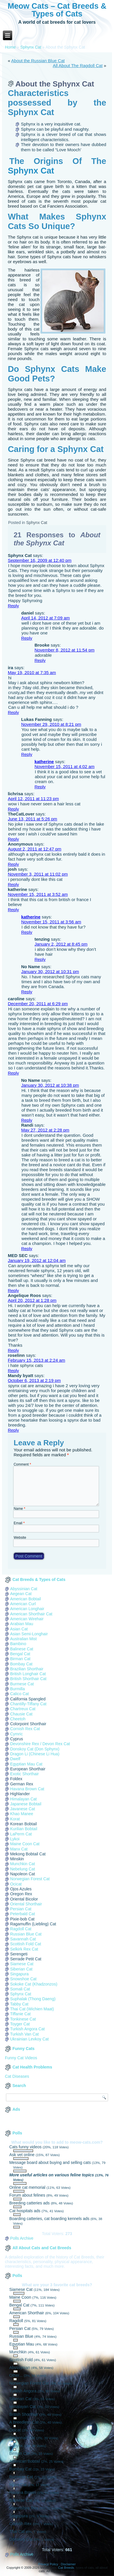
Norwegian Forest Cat (30, 1878)
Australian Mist (23, 1638)
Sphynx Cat (30, 47)
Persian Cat (20, 1909)
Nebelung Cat (22, 1869)
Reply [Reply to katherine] (40, 786)
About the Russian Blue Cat (38, 60)
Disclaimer (68, 2564)
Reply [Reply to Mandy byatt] (13, 1430)
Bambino (18, 1643)
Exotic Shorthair (24, 1774)
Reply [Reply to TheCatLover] (13, 839)
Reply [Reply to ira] (13, 712)
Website (20, 1538)
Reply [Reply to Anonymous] (13, 864)
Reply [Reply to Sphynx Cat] (13, 605)
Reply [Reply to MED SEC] (13, 1290)
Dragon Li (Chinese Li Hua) (34, 1754)
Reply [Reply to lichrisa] (13, 809)
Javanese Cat (22, 1808)
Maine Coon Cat (24, 1843)
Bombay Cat (21, 1664)
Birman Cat (20, 1658)
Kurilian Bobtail (23, 1828)
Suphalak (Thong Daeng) (32, 1998)
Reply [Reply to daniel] (26, 638)
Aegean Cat (21, 1593)
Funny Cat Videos (21, 2057)
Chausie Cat (21, 1714)
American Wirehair (27, 1619)
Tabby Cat (19, 2004)
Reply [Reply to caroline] (13, 1073)
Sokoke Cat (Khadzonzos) (33, 1984)
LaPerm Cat (21, 1834)
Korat (15, 1819)
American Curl (23, 1603)
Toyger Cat (20, 2024)
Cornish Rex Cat (25, 1728)
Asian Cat (19, 1629)
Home (10, 47)
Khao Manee (21, 1813)
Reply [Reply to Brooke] (40, 660)
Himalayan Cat (23, 1799)
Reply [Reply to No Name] (26, 991)
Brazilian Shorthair (26, 1669)
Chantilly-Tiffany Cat (28, 1704)
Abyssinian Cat (23, 1588)
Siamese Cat (21, 1963)
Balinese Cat (21, 1649)
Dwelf (15, 1758)
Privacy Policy (48, 2564)
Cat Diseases (17, 2076)
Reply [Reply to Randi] (26, 1248)
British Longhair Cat (28, 1673)
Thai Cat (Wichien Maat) (32, 2009)
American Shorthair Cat (31, 1614)
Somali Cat (20, 1989)
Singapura (19, 1974)
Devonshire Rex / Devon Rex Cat (40, 1743)
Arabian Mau (21, 1623)
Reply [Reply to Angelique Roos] (13, 1350)
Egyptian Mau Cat (26, 1764)
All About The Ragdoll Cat (78, 65)
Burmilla (17, 1688)
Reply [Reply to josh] (13, 884)
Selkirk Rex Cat (24, 1949)
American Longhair (27, 1608)
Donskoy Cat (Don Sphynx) (34, 1749)
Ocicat (16, 1884)
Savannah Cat (23, 1939)
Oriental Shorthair (26, 1904)
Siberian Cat (21, 1969)
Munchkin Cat (22, 1863)
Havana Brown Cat (27, 1789)
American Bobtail (25, 1599)
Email (19, 1523)
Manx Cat (19, 1849)
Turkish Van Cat (24, 2034)
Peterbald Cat (22, 1913)
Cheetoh (18, 1719)
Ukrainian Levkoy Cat (29, 2039)
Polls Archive (21, 2238)
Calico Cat (19, 1693)
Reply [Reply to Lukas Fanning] (26, 754)
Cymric (16, 1734)
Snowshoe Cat (23, 1979)
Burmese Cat (22, 1684)
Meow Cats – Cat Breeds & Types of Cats (57, 10)
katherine (44, 761)
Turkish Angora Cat (27, 2029)
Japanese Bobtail (25, 1804)
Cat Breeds (66, 2567)
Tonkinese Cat (23, 2019)
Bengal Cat (20, 1653)
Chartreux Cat (22, 1708)
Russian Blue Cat (25, 1934)
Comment (22, 1464)
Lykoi (14, 1839)
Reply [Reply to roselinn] (13, 1370)
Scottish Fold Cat (25, 1944)
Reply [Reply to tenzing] (40, 959)
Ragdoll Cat (20, 1929)
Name (19, 1509)
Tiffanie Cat (20, 2014)
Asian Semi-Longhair (29, 1634)
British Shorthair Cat (28, 1678)
